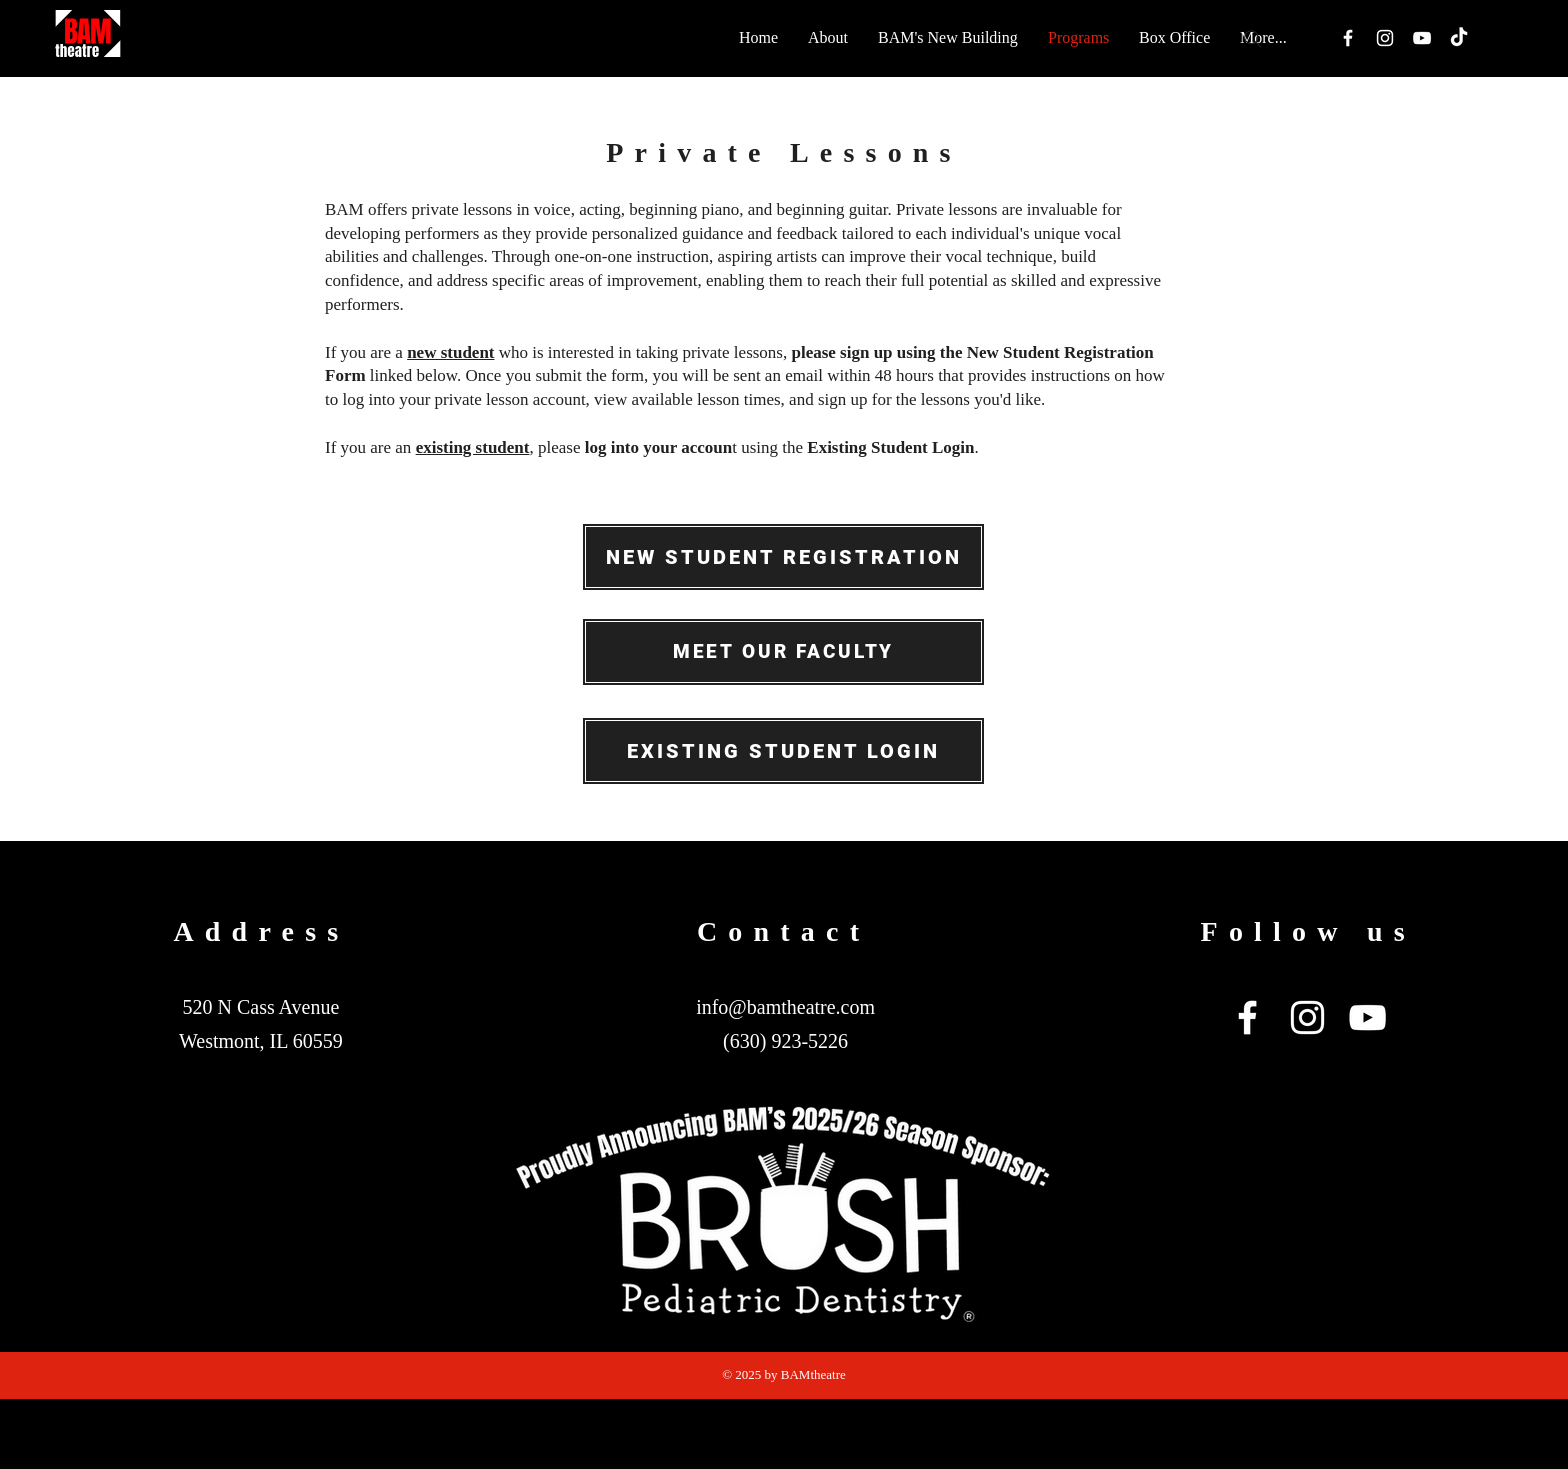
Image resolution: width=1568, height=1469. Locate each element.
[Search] (1253, 39)
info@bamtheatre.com (785, 1007)
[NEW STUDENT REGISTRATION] (783, 557)
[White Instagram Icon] (1385, 38)
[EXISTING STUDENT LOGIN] (783, 751)
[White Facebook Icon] (1348, 38)
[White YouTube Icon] (1422, 38)
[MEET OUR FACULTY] (783, 652)
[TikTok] (1459, 38)
